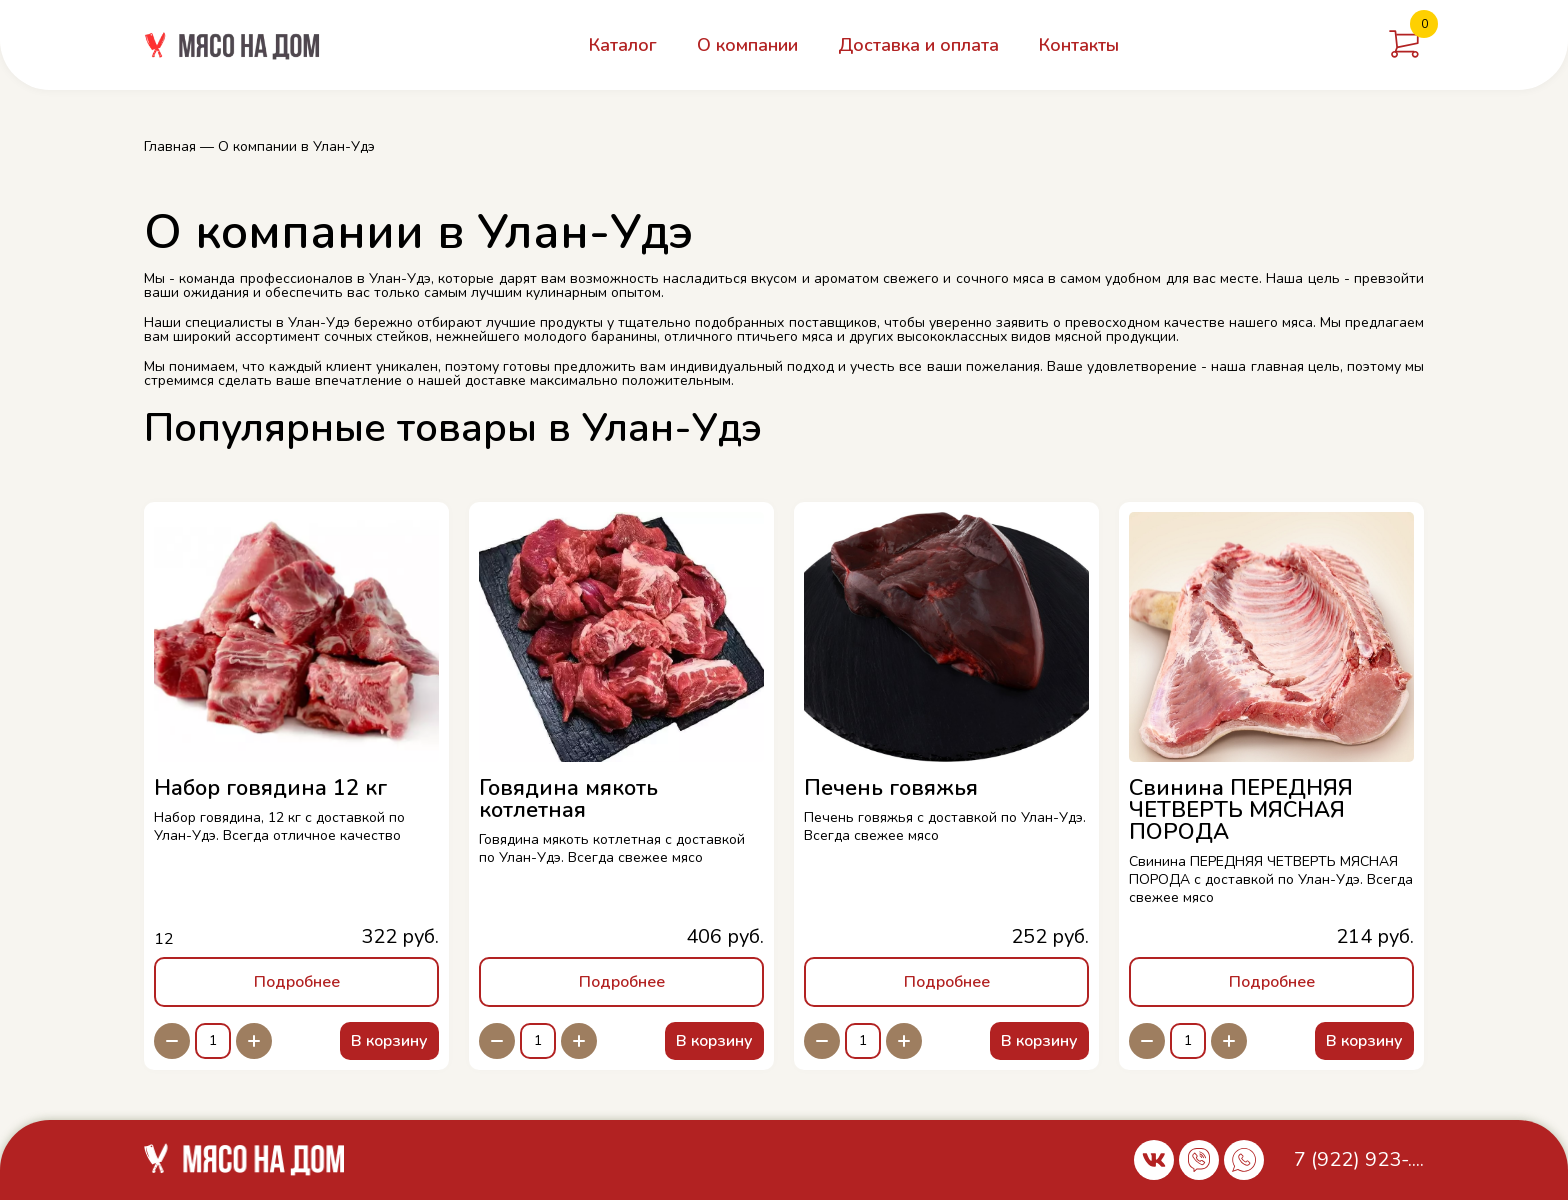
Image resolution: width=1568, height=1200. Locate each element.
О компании (747, 45)
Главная (170, 146)
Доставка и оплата (918, 45)
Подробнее (297, 982)
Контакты (1079, 45)
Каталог (623, 45)
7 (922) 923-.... (1359, 1159)
